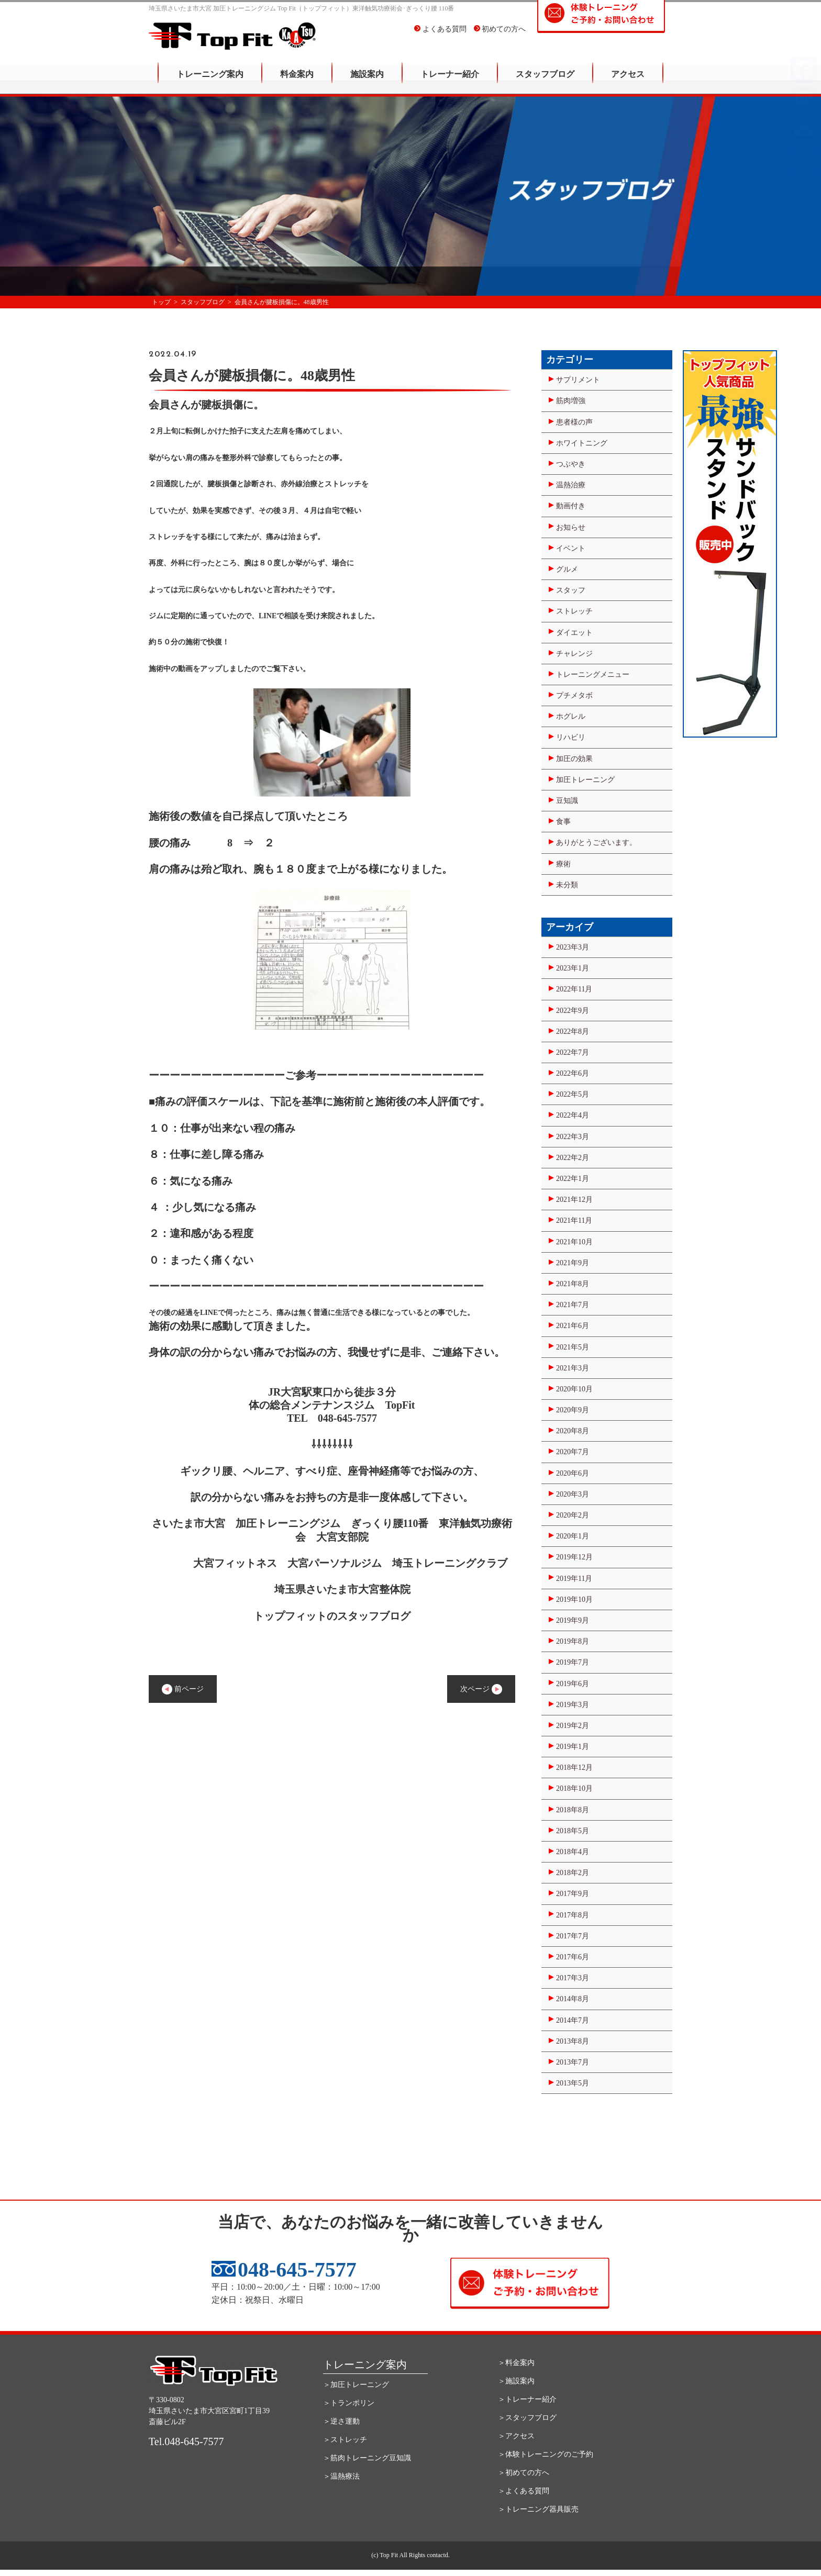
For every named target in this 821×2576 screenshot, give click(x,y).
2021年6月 (572, 1326)
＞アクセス (516, 2436)
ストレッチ (574, 611)
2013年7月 (572, 2062)
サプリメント (578, 380)
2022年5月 (572, 1094)
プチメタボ (574, 695)
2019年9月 (572, 1620)
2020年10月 (574, 1389)
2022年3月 (572, 1137)
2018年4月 (572, 1852)
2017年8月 (572, 1915)
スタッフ (570, 590)
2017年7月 (572, 1936)
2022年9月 (572, 1010)
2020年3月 (572, 1494)
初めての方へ (500, 36)
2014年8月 (572, 1999)
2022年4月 (572, 1115)
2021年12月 (574, 1199)
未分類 (567, 885)
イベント (570, 548)
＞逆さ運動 (341, 2421)
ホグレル (570, 716)
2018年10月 (574, 1788)
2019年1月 (572, 1746)
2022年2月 (572, 1158)
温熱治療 (570, 485)
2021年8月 (572, 1284)
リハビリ (570, 737)
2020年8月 (572, 1431)
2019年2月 (572, 1726)
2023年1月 (572, 968)
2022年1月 (572, 1179)
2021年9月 (572, 1263)
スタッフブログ (545, 81)
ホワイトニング (581, 443)
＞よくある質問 (523, 2491)
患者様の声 (574, 422)
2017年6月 (572, 1957)
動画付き (570, 506)
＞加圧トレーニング (356, 2385)
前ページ (183, 1689)
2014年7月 (572, 2020)
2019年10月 (574, 1599)
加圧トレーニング (585, 780)
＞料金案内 (516, 2363)
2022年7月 (572, 1052)
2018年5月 (572, 1831)
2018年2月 (572, 1873)
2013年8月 (572, 2041)
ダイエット (574, 633)
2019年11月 (574, 1578)
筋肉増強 (570, 401)
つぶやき (570, 464)
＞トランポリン (348, 2403)
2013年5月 (572, 2083)
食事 (563, 822)
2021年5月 (572, 1347)
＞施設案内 (516, 2381)
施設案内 (367, 81)
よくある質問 (440, 36)
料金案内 (297, 81)
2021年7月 (572, 1305)
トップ (161, 302)
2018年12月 (574, 1767)
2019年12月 (574, 1557)
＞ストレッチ (345, 2440)
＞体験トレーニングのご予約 (545, 2454)
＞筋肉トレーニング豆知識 (367, 2458)
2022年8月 (572, 1031)
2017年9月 (572, 1894)
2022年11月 (574, 989)
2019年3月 (572, 1705)
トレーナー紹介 (449, 81)
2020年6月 (572, 1473)
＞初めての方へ (523, 2473)
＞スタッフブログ (527, 2418)
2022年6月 (572, 1073)
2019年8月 (572, 1641)
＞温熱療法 (341, 2476)
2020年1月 (572, 1536)
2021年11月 (574, 1220)
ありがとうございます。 (596, 842)
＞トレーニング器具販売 (538, 2509)
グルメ (567, 569)
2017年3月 (572, 1978)
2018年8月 (572, 1810)
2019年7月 (572, 1662)
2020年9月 (572, 1410)
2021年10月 (574, 1242)
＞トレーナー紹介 (527, 2399)
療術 (563, 864)
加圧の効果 (574, 759)
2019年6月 (572, 1684)
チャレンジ (574, 653)
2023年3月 (572, 947)
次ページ (481, 1689)
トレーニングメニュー (592, 674)
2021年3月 (572, 1368)
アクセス (628, 81)
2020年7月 (572, 1452)
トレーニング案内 (209, 81)
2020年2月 (572, 1515)
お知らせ (570, 527)
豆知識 (567, 801)
